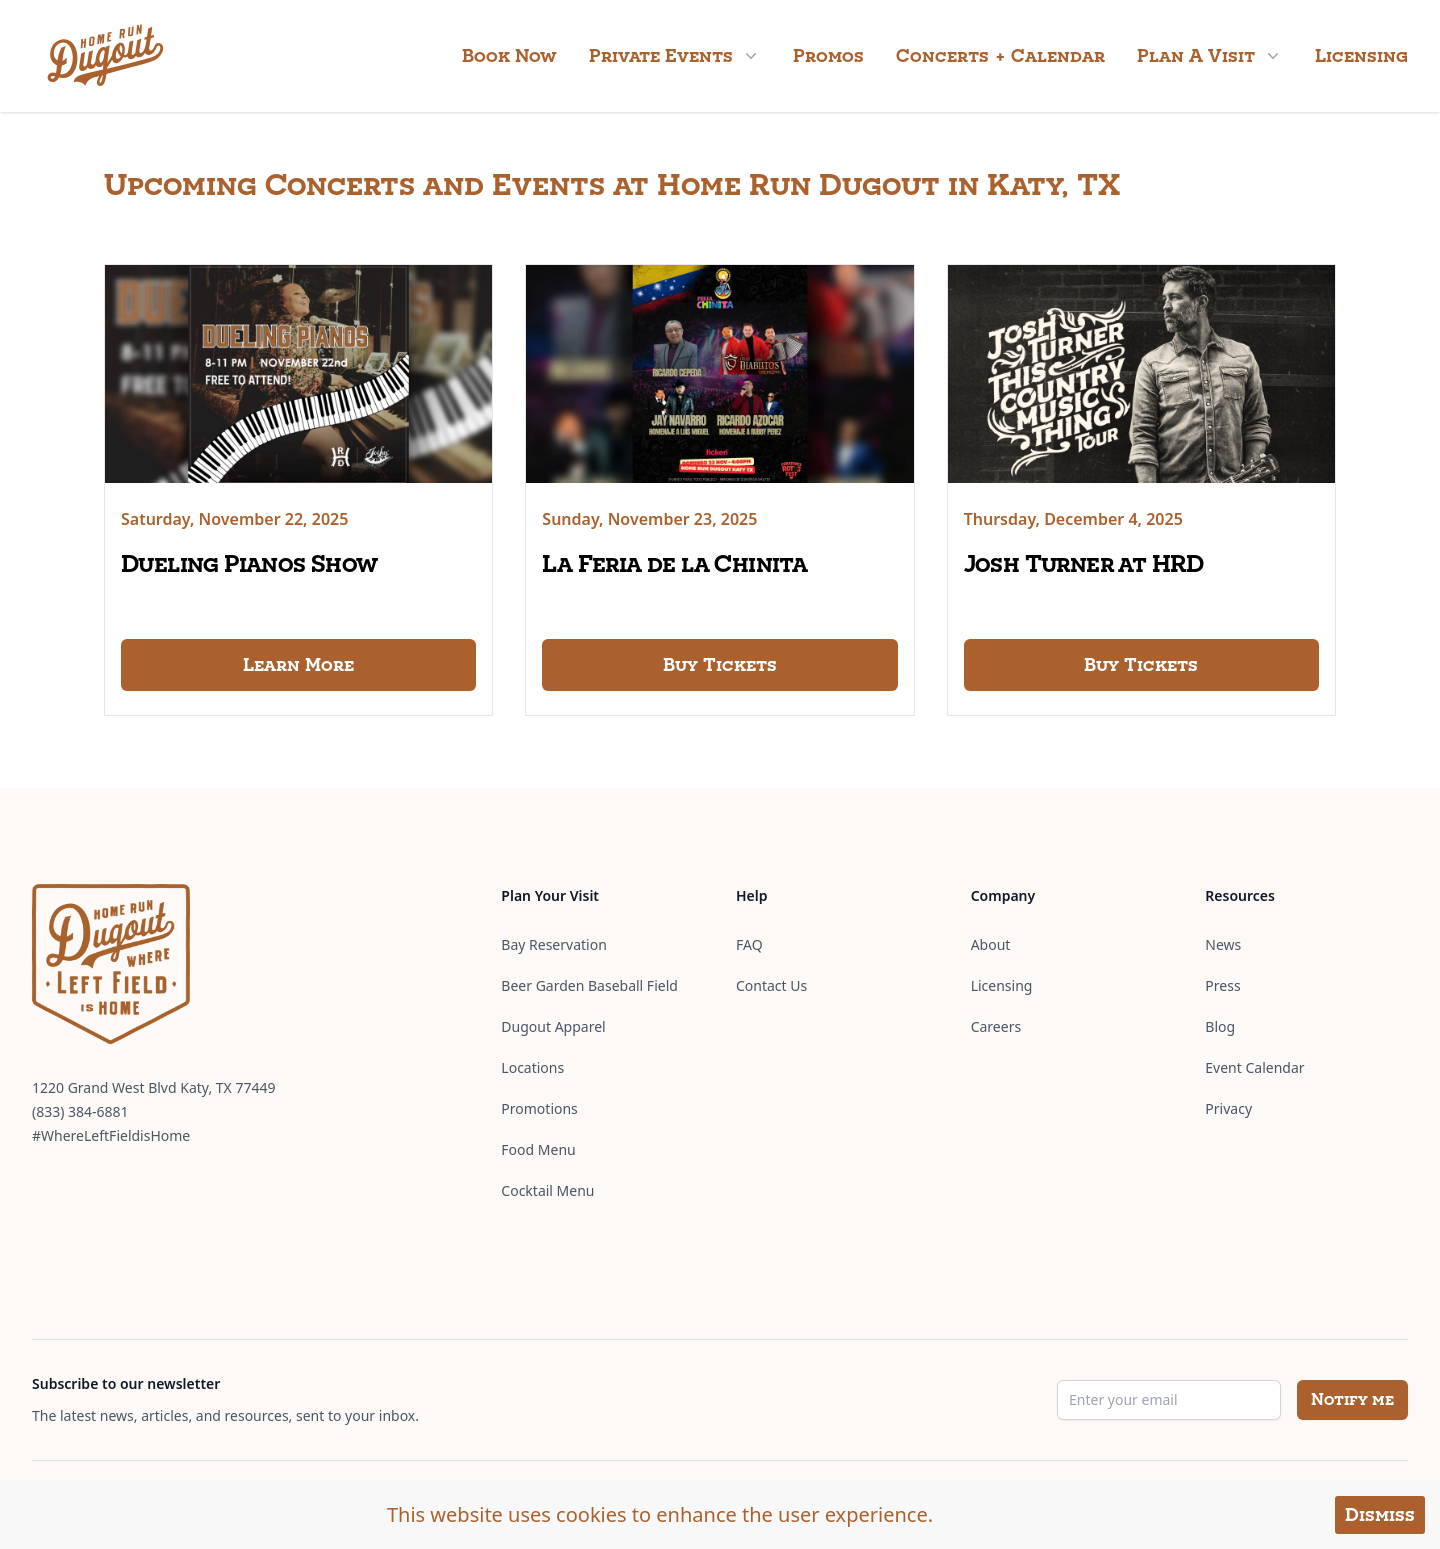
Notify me (1352, 1399)
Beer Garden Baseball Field (589, 985)
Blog (1220, 1026)
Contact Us (771, 985)
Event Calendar (1254, 1067)
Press (1222, 985)
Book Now (509, 55)
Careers (996, 1026)
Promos (828, 55)
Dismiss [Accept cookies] (1380, 1514)
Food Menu (538, 1149)
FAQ (749, 944)
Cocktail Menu (547, 1190)
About (991, 944)
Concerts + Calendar (1000, 55)
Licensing (1361, 55)
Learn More (298, 664)
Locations (532, 1067)
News (1223, 944)
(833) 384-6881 (80, 1111)
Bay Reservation (553, 944)
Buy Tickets (720, 664)
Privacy (1228, 1108)
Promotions (539, 1108)
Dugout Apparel (553, 1026)
